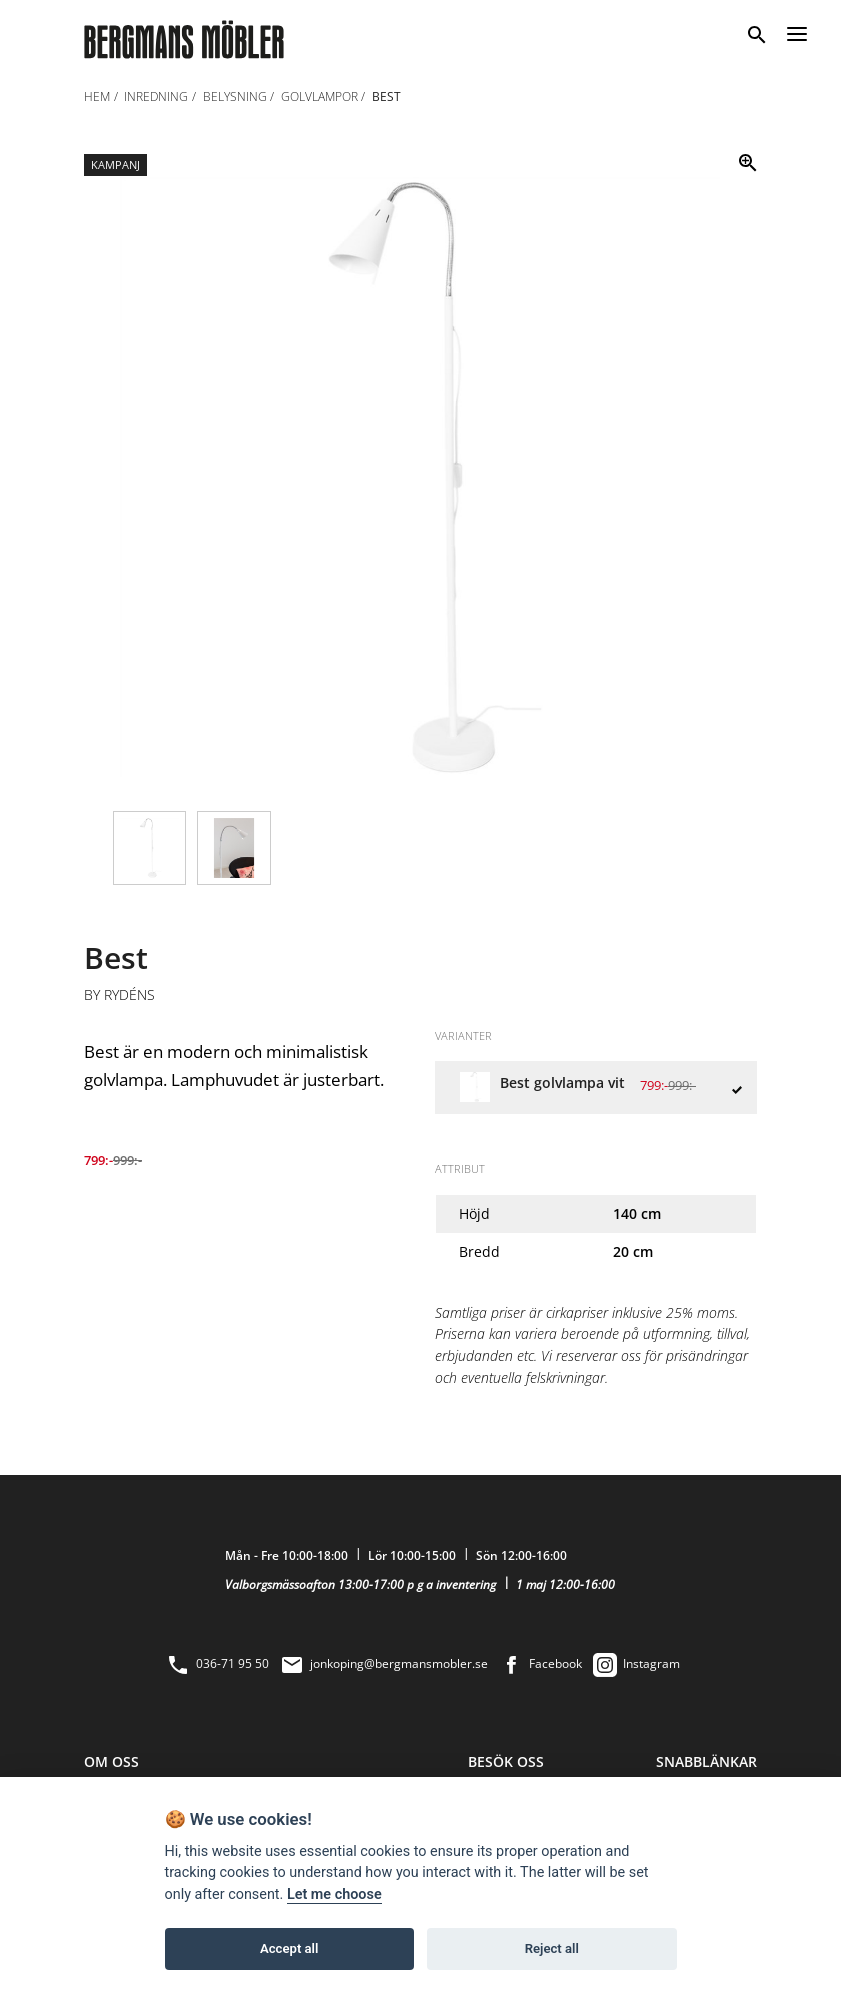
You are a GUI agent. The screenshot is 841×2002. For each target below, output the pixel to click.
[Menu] (797, 31)
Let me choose (334, 1894)
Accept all (289, 1948)
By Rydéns (119, 995)
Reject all (552, 1948)
